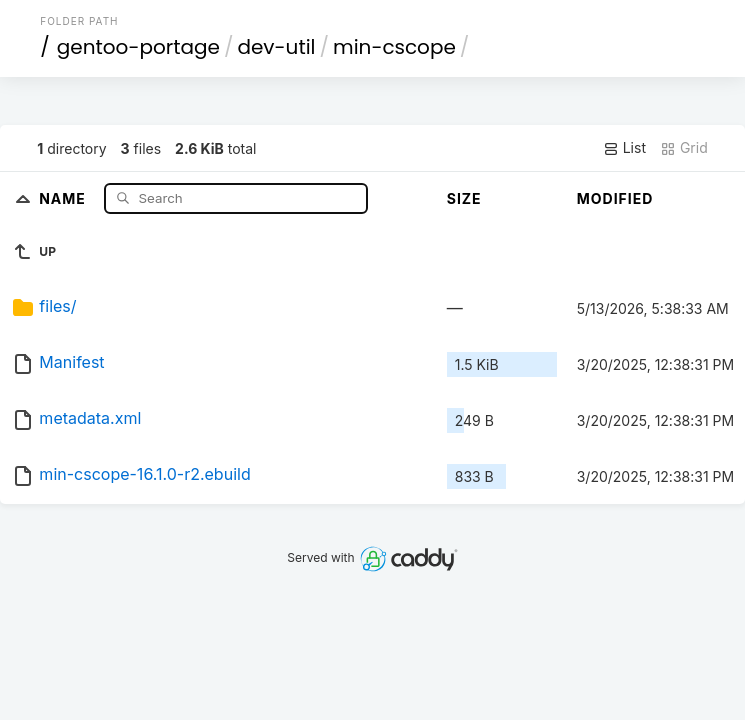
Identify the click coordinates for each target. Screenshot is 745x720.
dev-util (276, 47)
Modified (615, 198)
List (624, 148)
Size (464, 198)
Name (64, 197)
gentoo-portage (138, 47)
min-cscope (394, 47)
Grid (684, 148)
